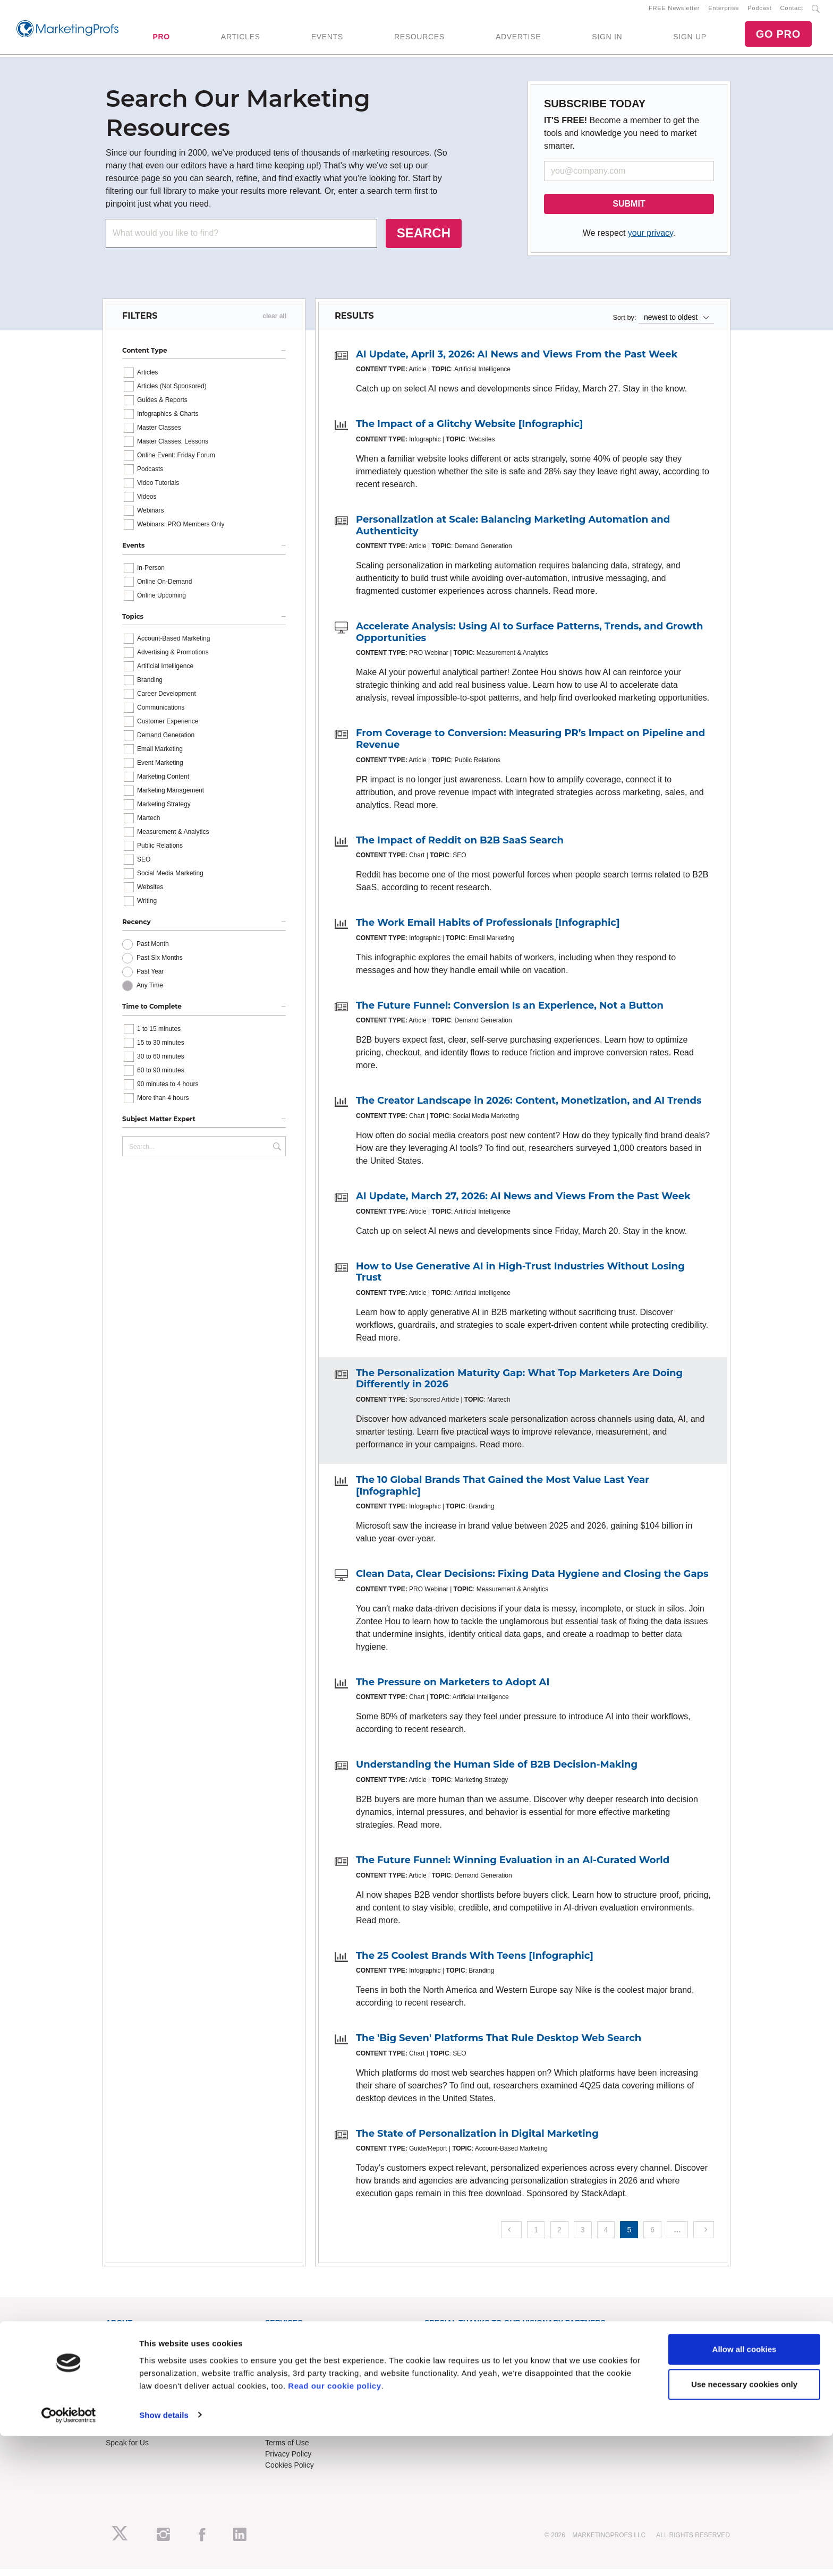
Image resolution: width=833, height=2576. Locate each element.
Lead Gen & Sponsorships (149, 2415)
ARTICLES (240, 40)
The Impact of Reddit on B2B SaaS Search (460, 846)
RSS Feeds (125, 2354)
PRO (160, 40)
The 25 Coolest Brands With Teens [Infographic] (474, 1962)
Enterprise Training (296, 2354)
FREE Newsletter (674, 11)
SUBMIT (629, 210)
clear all (274, 322)
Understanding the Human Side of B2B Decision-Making (497, 1771)
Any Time (150, 992)
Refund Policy (288, 2438)
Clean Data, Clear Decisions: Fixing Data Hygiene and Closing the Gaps (532, 1580)
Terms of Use (287, 2449)
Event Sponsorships (139, 2427)
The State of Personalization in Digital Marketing (477, 2140)
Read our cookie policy (334, 2525)
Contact (791, 11)
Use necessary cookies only (744, 2524)
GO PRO (778, 37)
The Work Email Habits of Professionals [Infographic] (488, 929)
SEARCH (423, 239)
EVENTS (327, 40)
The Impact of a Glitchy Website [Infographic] (469, 431)
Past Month (153, 950)
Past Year (150, 978)
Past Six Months (160, 964)
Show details (164, 2555)
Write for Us (125, 2438)
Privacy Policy (288, 2460)
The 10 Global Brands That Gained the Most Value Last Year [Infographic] (502, 1492)
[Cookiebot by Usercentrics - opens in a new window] (68, 2555)
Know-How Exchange (300, 2427)
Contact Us (283, 2415)
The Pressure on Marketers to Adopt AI (452, 1688)
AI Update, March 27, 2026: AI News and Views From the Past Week (523, 1202)
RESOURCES (419, 40)
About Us (121, 2343)
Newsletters (125, 2365)
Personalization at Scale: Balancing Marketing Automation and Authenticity (513, 531)
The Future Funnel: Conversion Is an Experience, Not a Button (510, 1012)
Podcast (759, 11)
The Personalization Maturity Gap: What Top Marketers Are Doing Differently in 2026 (519, 1385)
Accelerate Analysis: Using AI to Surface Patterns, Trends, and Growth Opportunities (529, 638)
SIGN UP (689, 40)
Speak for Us (127, 2449)
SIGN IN (607, 40)
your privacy (650, 239)
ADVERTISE (518, 40)
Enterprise (723, 11)
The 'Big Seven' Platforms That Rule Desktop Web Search (498, 2044)
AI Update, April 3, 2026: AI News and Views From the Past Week (516, 360)
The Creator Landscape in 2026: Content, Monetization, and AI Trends (529, 1107)
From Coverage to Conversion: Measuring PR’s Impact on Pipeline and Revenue (530, 745)
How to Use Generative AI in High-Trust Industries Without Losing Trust (520, 1278)
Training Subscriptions (301, 2343)
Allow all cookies (744, 2489)
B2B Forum (284, 2365)
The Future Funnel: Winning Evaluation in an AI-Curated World (512, 1866)
